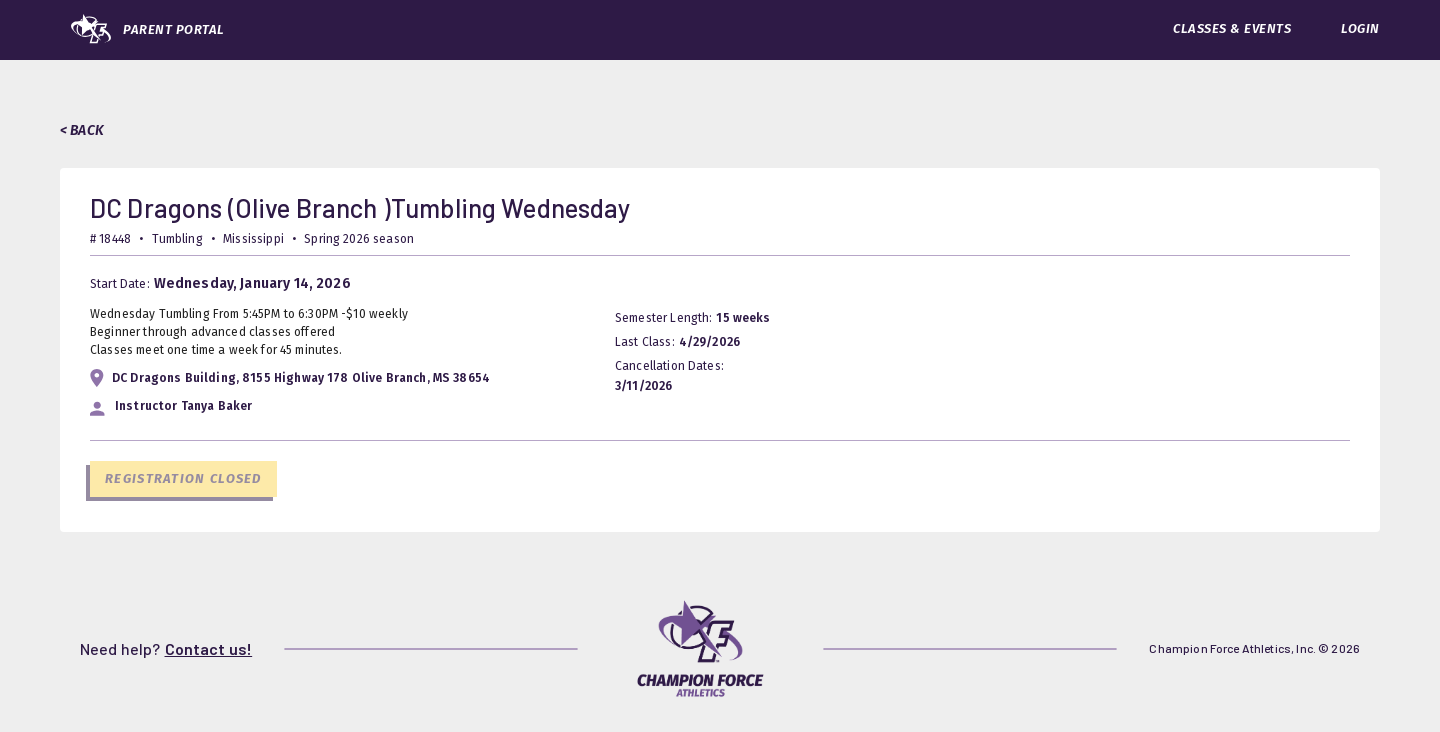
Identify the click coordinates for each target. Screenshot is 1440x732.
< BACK (82, 130)
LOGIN (1360, 28)
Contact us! (209, 648)
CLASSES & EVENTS (1232, 28)
